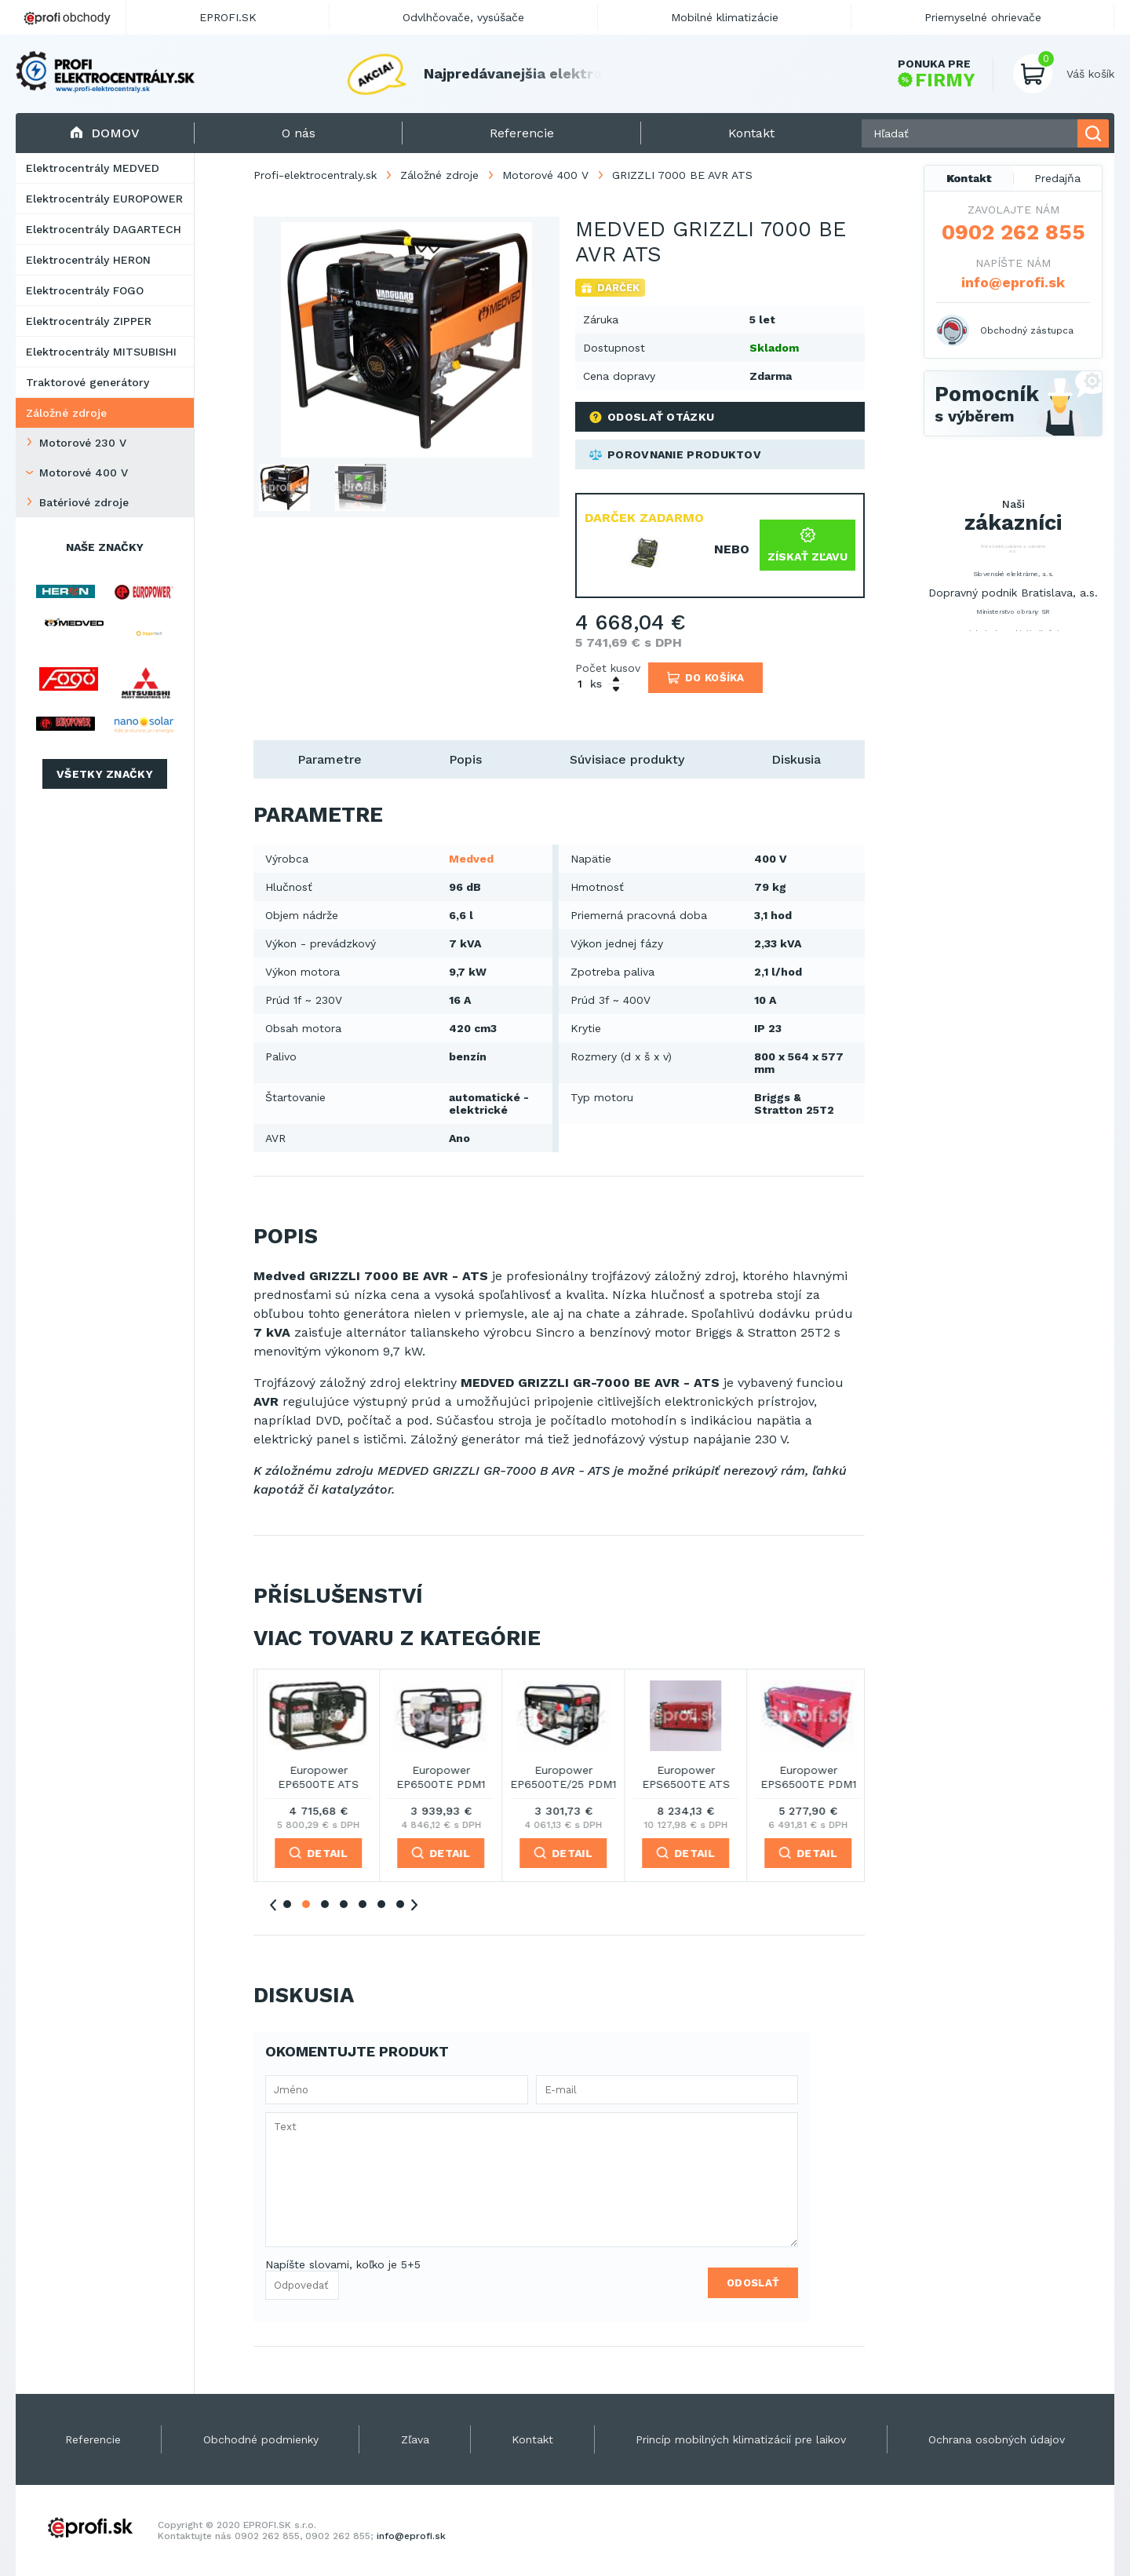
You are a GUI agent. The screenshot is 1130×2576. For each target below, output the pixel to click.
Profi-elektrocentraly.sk (315, 175)
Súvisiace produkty (627, 759)
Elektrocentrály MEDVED (92, 168)
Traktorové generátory (87, 382)
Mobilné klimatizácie (724, 17)
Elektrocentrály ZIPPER (88, 321)
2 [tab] (306, 1904)
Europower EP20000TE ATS (560, 1777)
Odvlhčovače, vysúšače (463, 17)
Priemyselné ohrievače (982, 17)
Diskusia (796, 759)
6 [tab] (381, 1904)
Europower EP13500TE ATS (315, 1777)
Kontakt (969, 178)
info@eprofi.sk (1013, 282)
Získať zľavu (807, 545)
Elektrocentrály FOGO (85, 290)
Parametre (329, 759)
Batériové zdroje (84, 502)
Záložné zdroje (66, 413)
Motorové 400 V (83, 472)
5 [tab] (362, 1904)
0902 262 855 (1013, 232)
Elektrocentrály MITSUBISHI (101, 351)
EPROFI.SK (228, 17)
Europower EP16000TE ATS (437, 1777)
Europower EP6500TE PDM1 (804, 1777)
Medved (471, 858)
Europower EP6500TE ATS (682, 1777)
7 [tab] (400, 1904)
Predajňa (1057, 178)
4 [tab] (344, 1904)
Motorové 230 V (82, 442)
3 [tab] (325, 1904)
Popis (465, 759)
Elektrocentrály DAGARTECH (103, 229)
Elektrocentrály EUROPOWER (104, 198)
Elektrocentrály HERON (88, 260)
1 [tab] (287, 1904)
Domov (105, 133)
